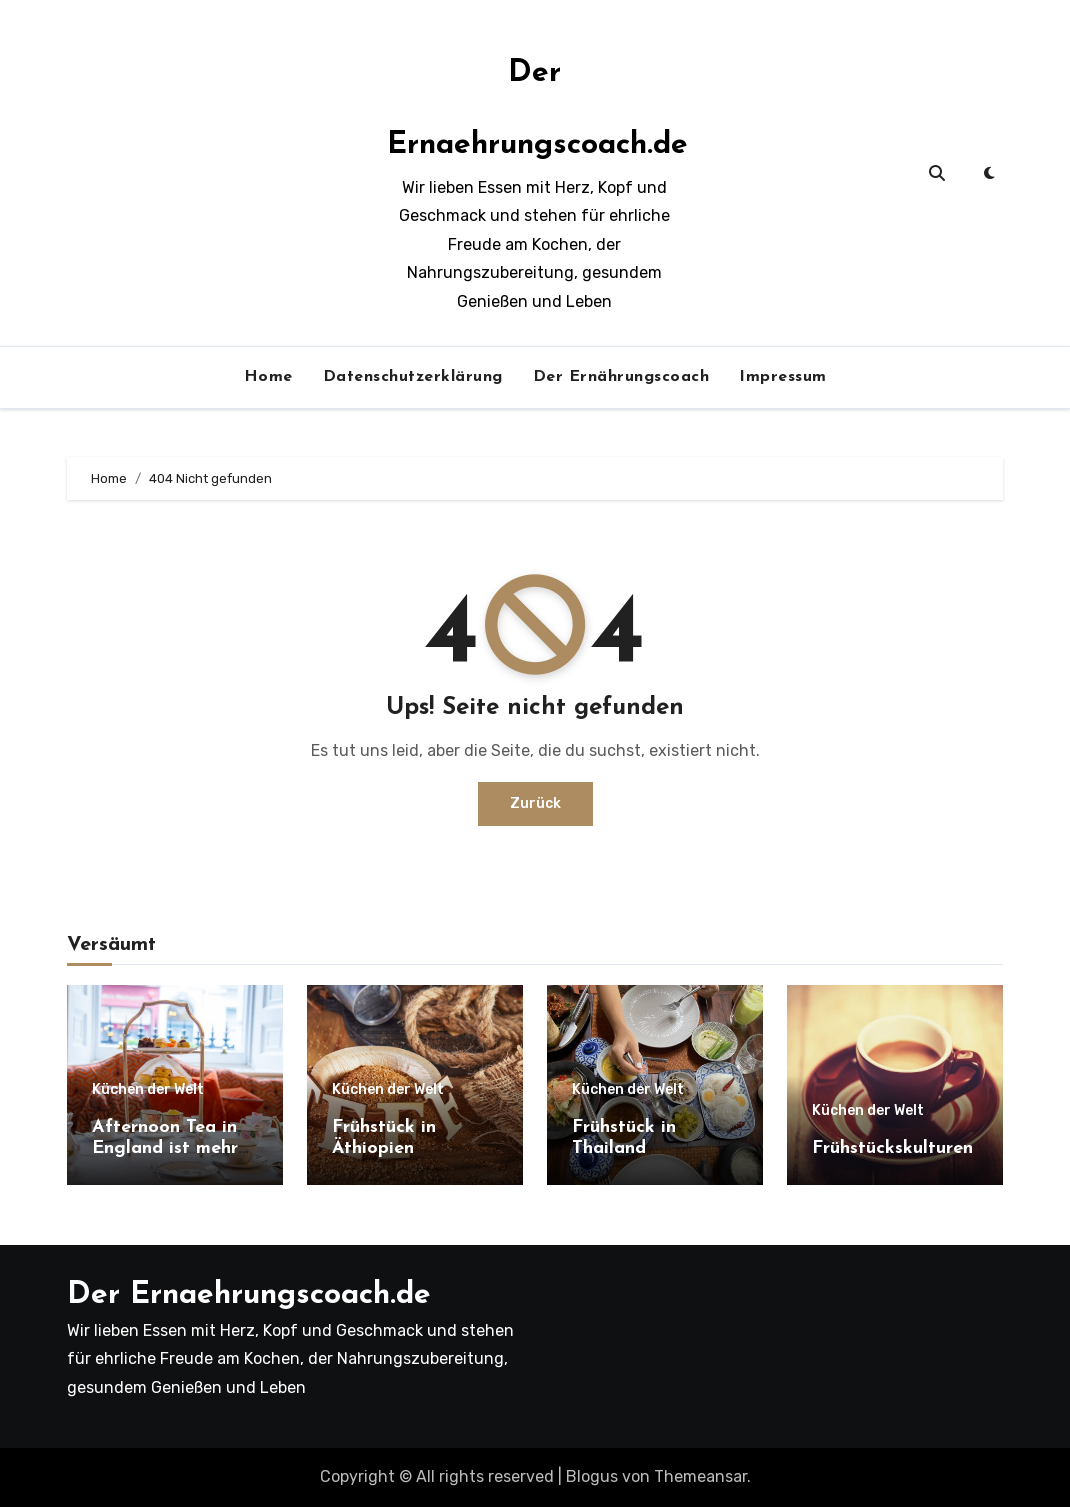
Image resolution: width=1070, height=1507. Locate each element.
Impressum (783, 377)
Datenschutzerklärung (413, 377)
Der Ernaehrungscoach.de (249, 1295)
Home (268, 377)
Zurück (535, 803)
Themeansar (700, 1476)
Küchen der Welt (148, 1090)
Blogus (592, 1476)
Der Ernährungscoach (621, 377)
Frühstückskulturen (892, 1148)
